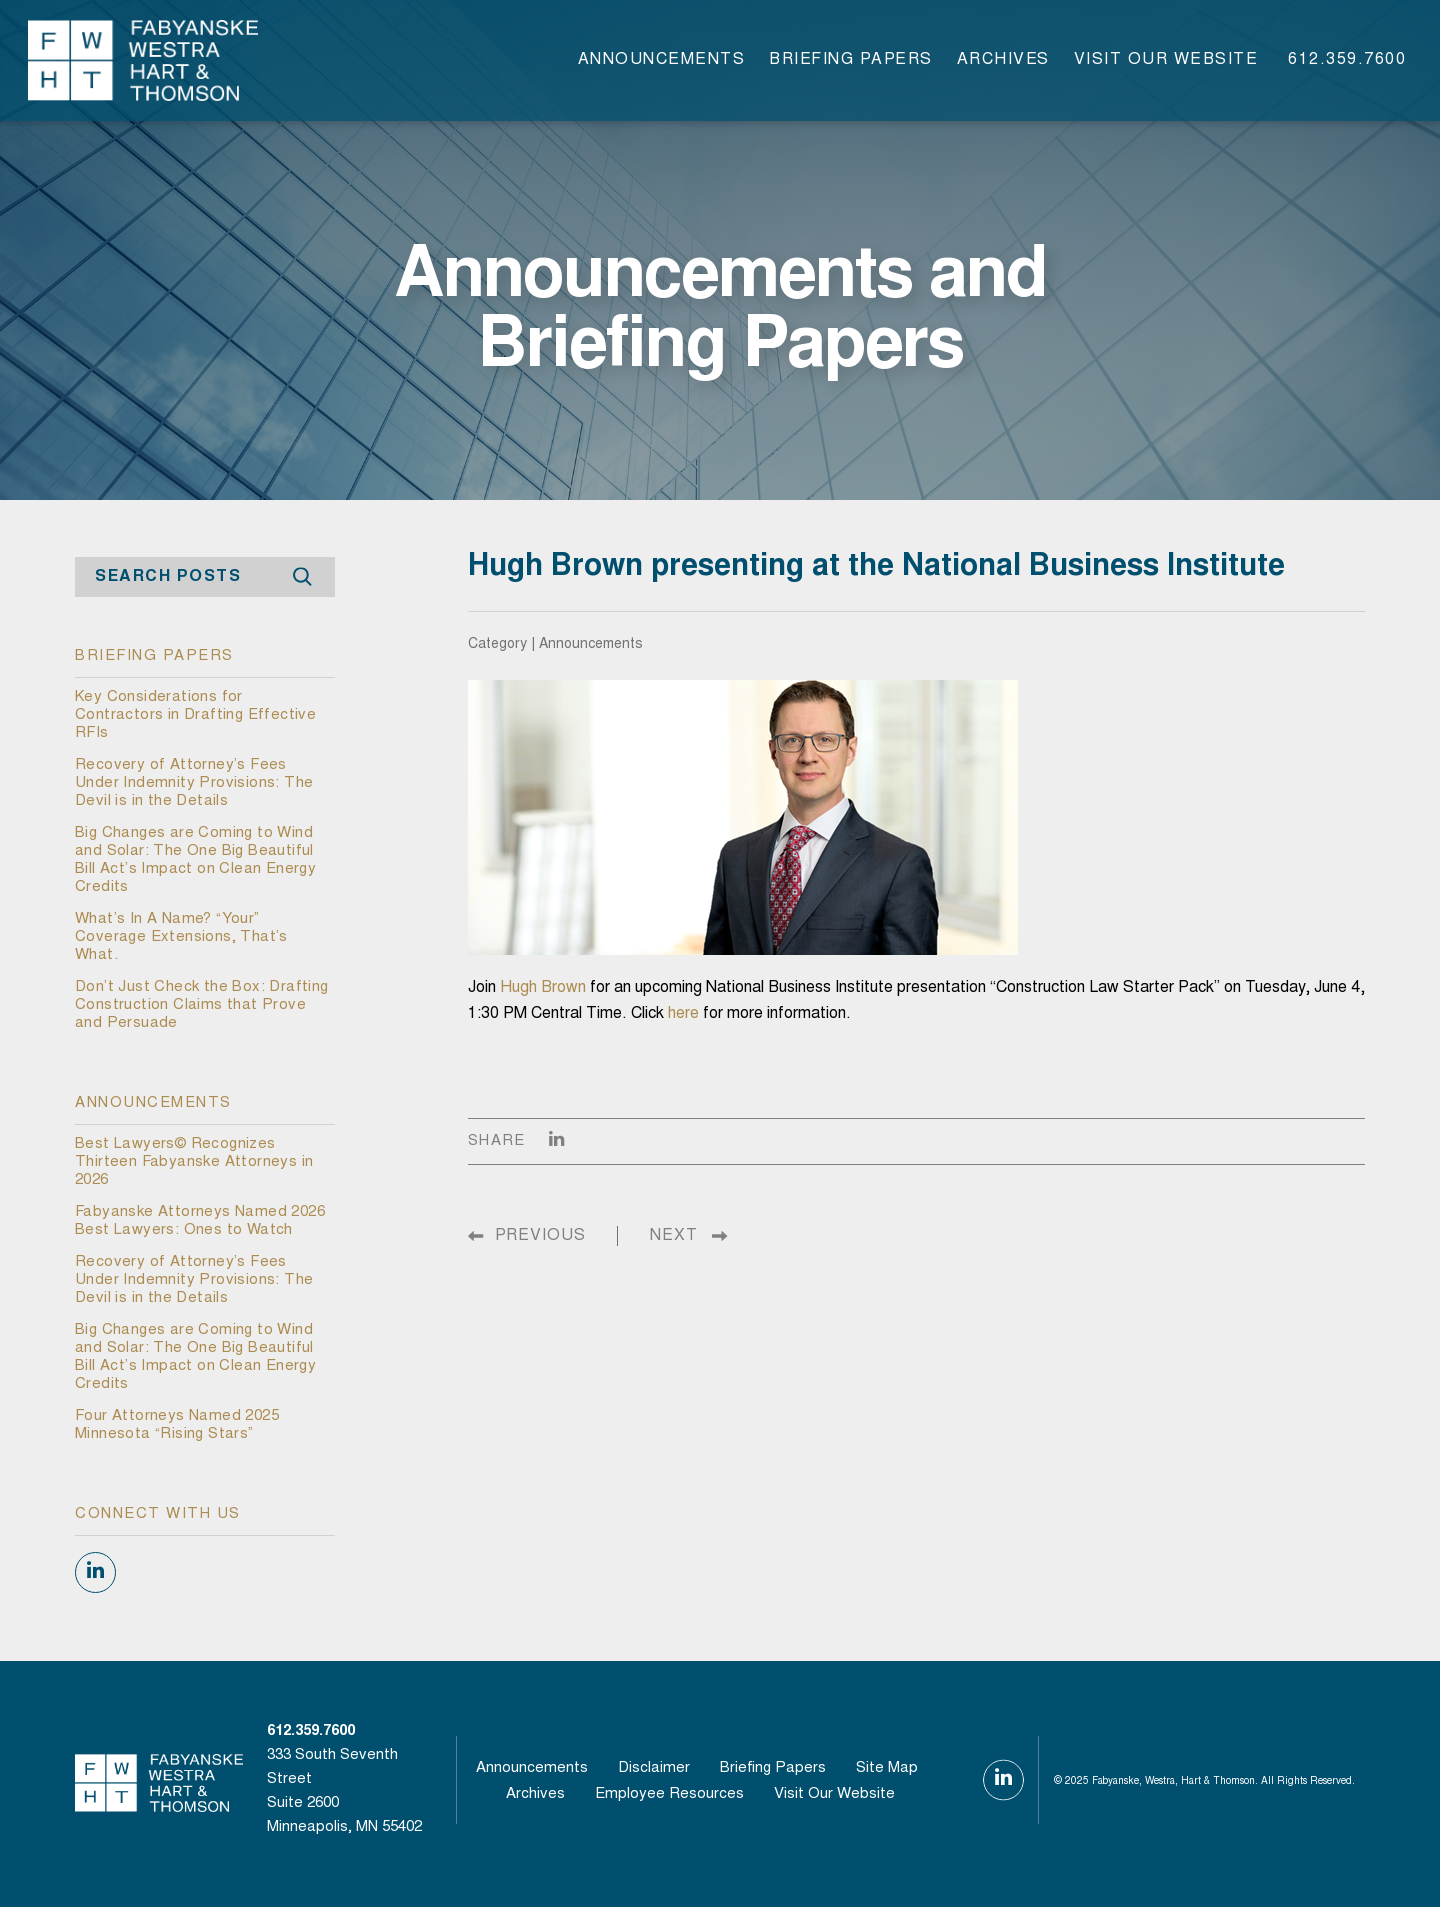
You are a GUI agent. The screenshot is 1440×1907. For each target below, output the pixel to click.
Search (302, 577)
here (683, 1014)
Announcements (662, 60)
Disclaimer (654, 1768)
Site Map (887, 1768)
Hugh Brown (543, 988)
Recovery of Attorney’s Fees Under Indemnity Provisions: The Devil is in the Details (194, 783)
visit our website (1166, 60)
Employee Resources (669, 1794)
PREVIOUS (540, 1236)
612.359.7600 (1347, 60)
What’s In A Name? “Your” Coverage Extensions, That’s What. (181, 937)
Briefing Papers (851, 60)
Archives (1003, 60)
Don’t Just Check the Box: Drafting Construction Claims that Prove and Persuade (202, 1005)
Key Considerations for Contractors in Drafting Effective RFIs (195, 715)
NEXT (674, 1236)
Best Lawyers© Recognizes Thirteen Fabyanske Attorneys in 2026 (194, 1162)
